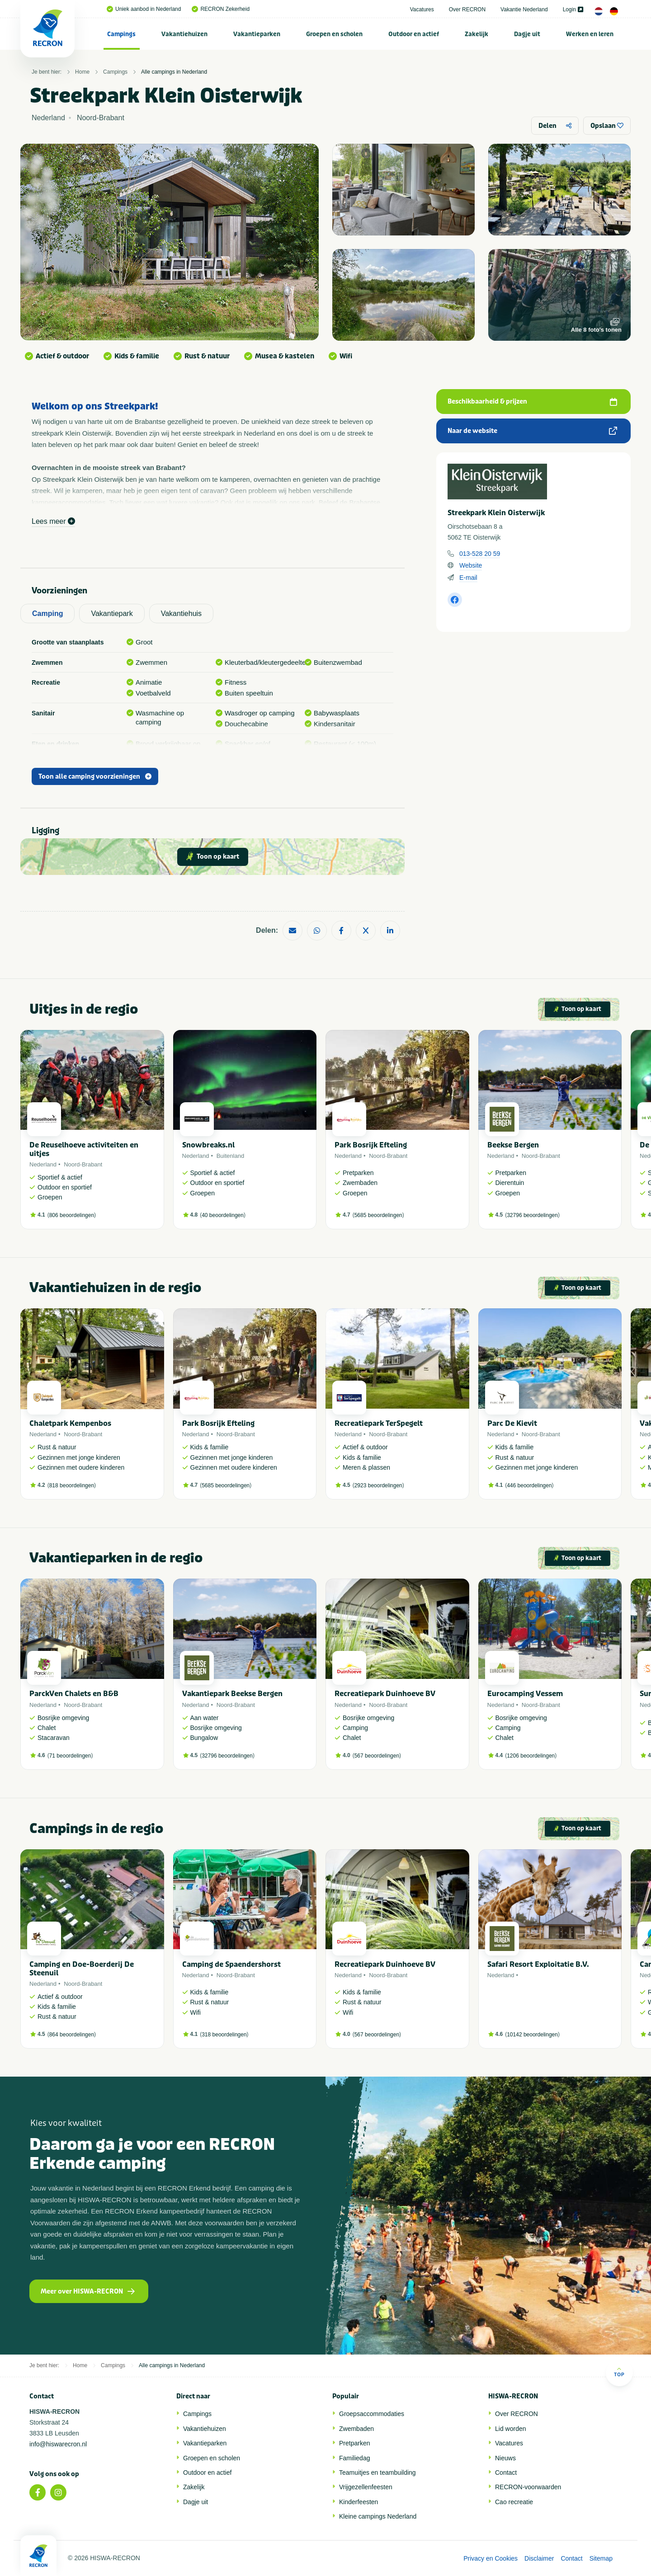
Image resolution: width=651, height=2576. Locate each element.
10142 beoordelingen (532, 2034)
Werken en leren (589, 34)
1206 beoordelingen (531, 1756)
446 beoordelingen (529, 1485)
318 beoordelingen (224, 2034)
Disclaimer (539, 2558)
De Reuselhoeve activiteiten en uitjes (83, 1149)
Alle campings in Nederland (174, 72)
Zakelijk (476, 34)
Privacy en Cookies (490, 2558)
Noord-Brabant (83, 1164)
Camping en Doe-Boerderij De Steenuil (81, 1969)
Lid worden (510, 2428)
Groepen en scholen (334, 34)
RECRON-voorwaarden (528, 2487)
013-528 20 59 (479, 553)
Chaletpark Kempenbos (70, 1423)
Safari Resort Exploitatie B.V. (538, 1964)
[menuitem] (122, 34)
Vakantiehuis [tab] (181, 613)
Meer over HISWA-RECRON (88, 2291)
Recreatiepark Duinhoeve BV (385, 1693)
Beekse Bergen (513, 1145)
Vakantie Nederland (524, 9)
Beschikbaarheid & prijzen (532, 401)
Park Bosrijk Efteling (371, 1145)
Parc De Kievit (512, 1423)
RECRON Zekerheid (221, 9)
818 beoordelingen (71, 1485)
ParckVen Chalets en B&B (73, 1693)
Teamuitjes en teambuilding (377, 2472)
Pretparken (354, 2443)
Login (573, 9)
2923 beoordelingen (378, 1485)
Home (82, 72)
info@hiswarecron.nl (58, 2444)
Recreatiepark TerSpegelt (379, 1423)
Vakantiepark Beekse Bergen (232, 1693)
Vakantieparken (256, 34)
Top (619, 2372)
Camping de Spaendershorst (231, 1964)
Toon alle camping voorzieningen (94, 776)
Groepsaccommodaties (371, 2413)
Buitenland (230, 1155)
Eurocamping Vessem (525, 1693)
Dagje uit (527, 34)
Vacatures (422, 9)
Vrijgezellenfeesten (365, 2487)
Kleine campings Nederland (377, 2516)
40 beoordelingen (223, 1215)
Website (470, 565)
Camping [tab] (47, 613)
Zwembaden (356, 2428)
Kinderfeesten (358, 2501)
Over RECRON (467, 9)
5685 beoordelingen (378, 1215)
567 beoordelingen (376, 1756)
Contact (506, 2472)
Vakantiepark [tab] (111, 613)
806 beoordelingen (71, 1215)
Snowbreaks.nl (208, 1145)
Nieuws (505, 2458)
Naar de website (532, 431)
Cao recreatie (514, 2501)
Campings (121, 34)
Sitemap (601, 2558)
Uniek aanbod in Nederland (144, 9)
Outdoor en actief (413, 34)
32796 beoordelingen (532, 1215)
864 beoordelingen (71, 2034)
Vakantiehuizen (184, 34)
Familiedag (354, 2458)
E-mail (468, 577)
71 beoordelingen (70, 1756)
